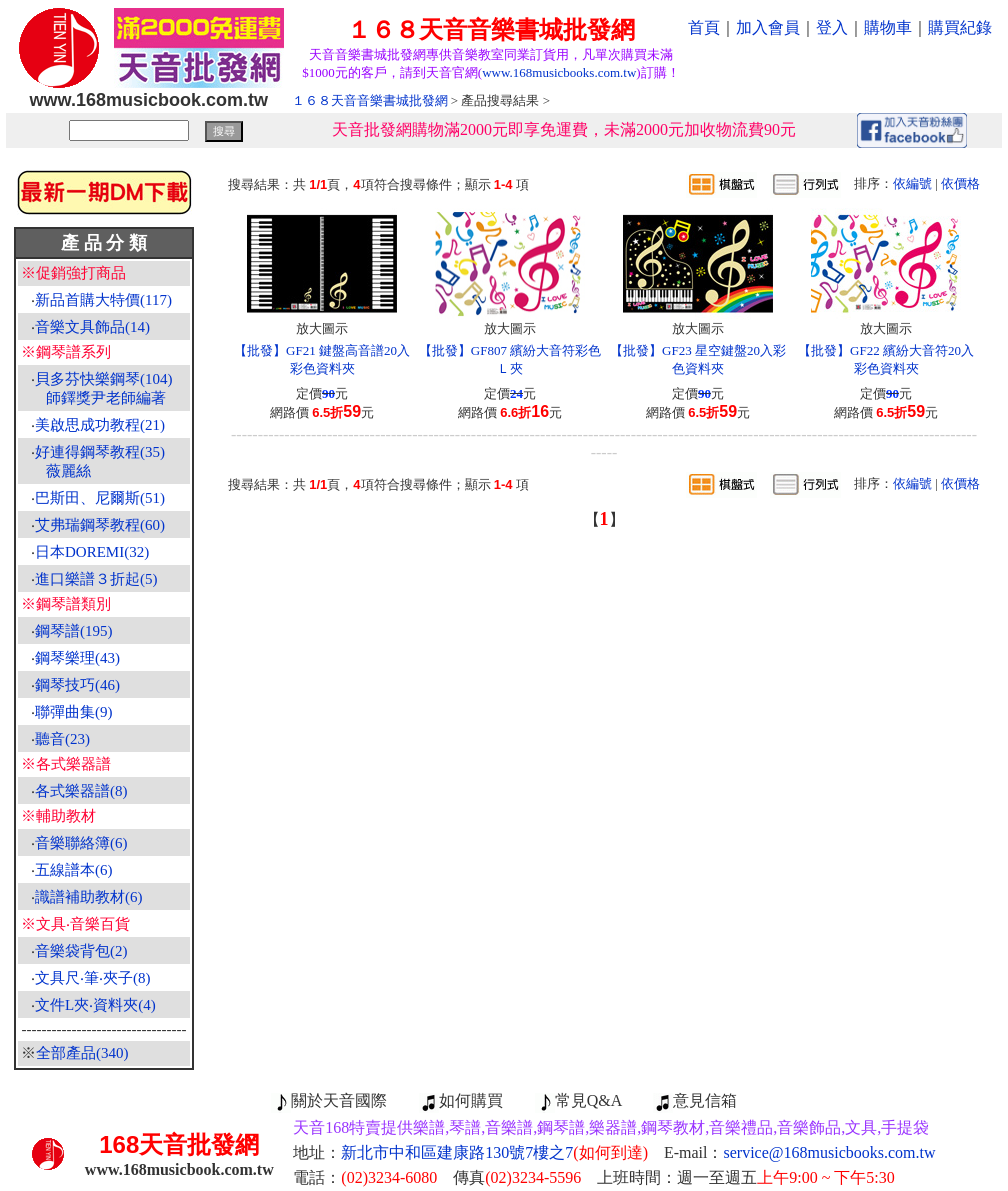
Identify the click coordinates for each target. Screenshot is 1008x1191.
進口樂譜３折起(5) (96, 579)
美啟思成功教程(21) (100, 425)
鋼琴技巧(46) (77, 685)
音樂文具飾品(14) (92, 327)
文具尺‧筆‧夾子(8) (93, 978)
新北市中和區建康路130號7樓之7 (494, 1152)
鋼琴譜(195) (74, 631)
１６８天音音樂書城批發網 (370, 100)
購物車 (888, 27)
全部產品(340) (82, 1053)
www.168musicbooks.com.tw (559, 72)
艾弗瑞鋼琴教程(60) (100, 525)
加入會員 (768, 27)
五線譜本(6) (74, 870)
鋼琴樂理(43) (77, 658)
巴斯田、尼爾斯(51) (100, 498)
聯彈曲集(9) (74, 712)
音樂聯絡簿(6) (81, 843)
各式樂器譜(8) (81, 791)
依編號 (912, 183)
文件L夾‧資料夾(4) (95, 1005)
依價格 (960, 183)
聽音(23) (62, 739)
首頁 (704, 27)
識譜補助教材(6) (89, 897)
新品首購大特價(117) (103, 300)
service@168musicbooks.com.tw (830, 1152)
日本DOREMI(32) (92, 552)
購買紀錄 (960, 27)
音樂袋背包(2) (81, 951)
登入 (832, 27)
